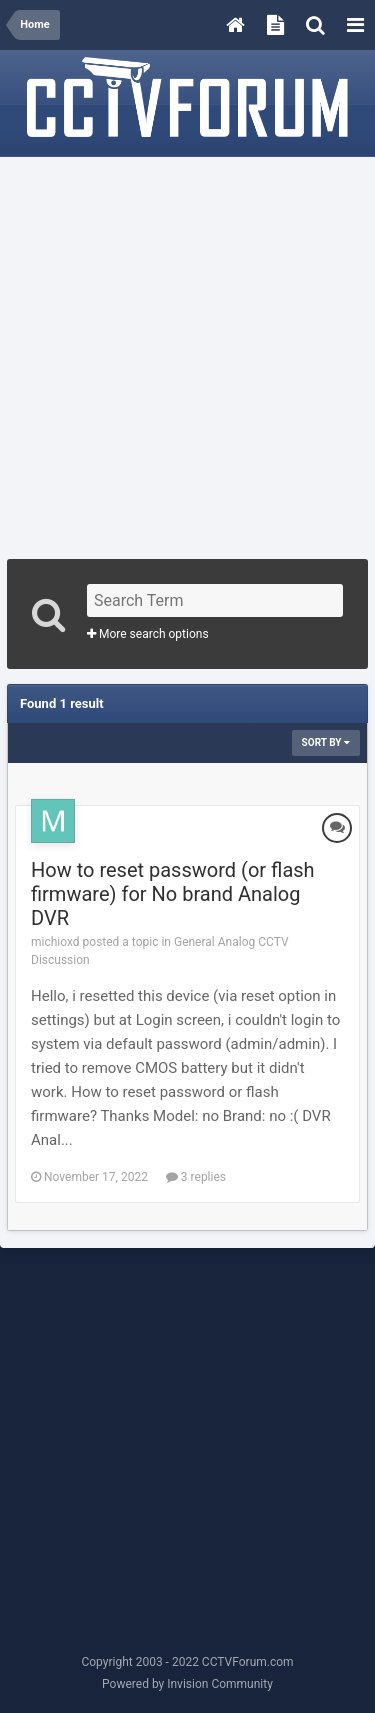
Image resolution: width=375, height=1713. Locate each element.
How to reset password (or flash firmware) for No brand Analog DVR (173, 894)
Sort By (326, 742)
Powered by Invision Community (187, 1684)
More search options (148, 634)
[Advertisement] (187, 351)
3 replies (196, 1177)
